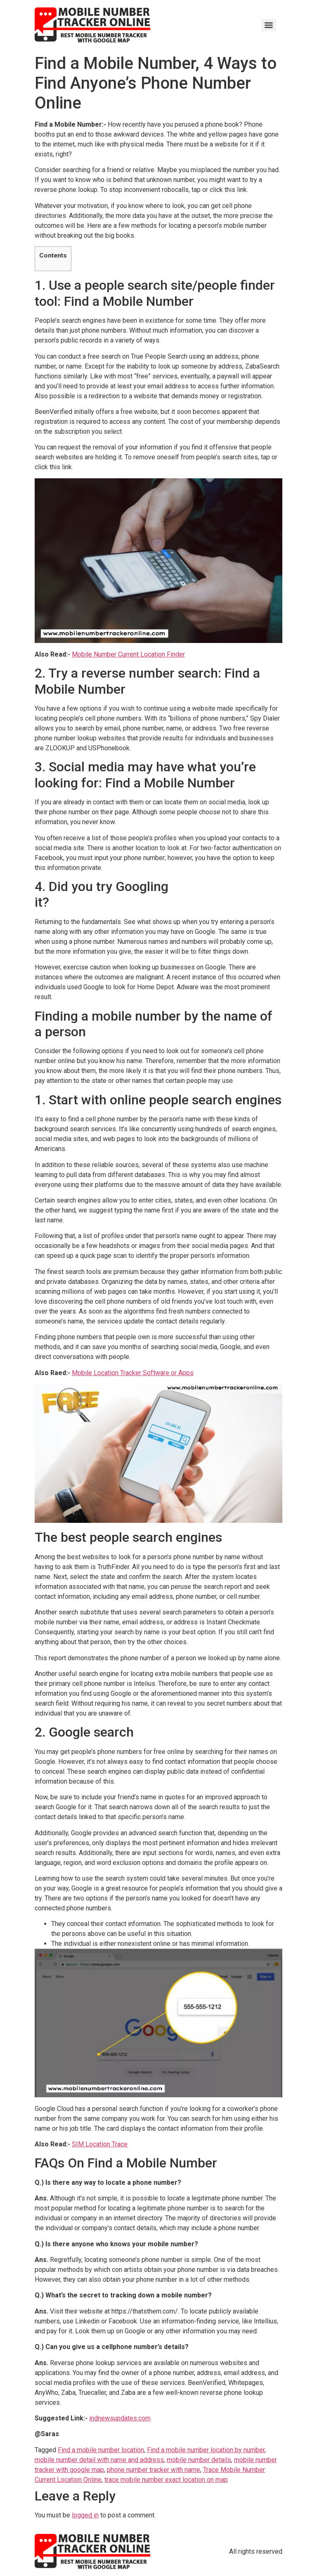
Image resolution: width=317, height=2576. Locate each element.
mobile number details (199, 2460)
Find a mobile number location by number (206, 2450)
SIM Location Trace (100, 2144)
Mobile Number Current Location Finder (128, 654)
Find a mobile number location (101, 2450)
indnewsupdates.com (120, 2418)
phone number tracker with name (153, 2470)
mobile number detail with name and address (99, 2460)
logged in (85, 2515)
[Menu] (268, 25)
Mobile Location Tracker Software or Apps (133, 1373)
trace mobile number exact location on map (166, 2480)
